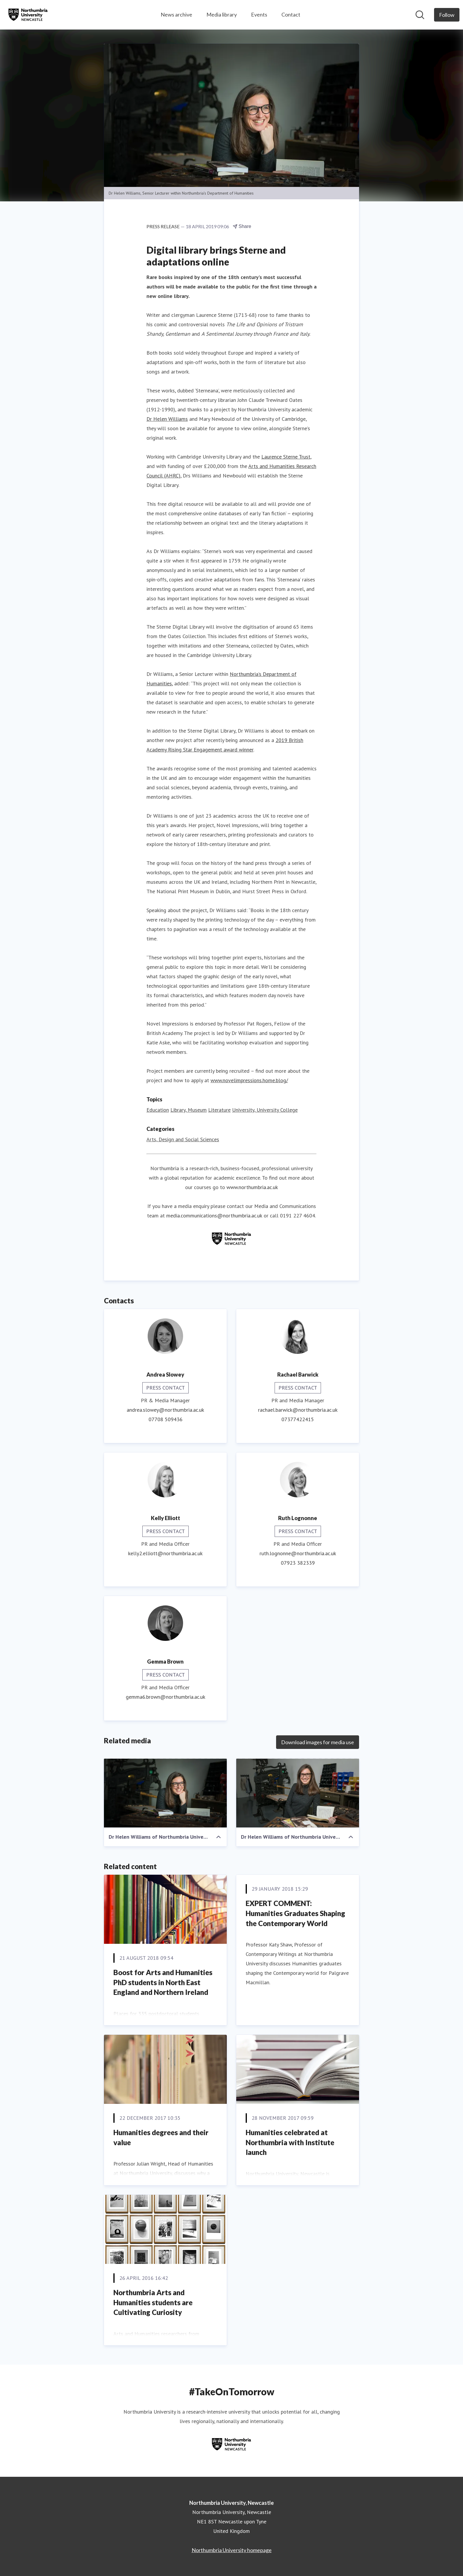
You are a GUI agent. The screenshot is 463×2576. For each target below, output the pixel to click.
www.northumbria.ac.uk (252, 1187)
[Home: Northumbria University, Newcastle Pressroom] (28, 15)
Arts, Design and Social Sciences (182, 1139)
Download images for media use (317, 1742)
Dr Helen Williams (167, 419)
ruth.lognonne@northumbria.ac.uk (298, 1553)
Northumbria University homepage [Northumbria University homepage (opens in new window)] (232, 2550)
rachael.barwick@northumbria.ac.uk (298, 1410)
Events (259, 14)
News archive (176, 14)
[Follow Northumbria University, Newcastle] (446, 15)
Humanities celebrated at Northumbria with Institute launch (290, 2142)
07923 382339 (298, 1563)
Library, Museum (188, 1110)
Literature (219, 1110)
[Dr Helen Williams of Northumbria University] (165, 1793)
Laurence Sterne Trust (285, 457)
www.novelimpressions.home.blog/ (249, 1080)
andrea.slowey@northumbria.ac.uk (165, 1410)
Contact (290, 14)
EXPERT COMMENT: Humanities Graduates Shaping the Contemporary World (295, 1913)
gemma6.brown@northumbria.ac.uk (165, 1697)
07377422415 (297, 1419)
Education (157, 1110)
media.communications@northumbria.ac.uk (214, 1215)
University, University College (265, 1110)
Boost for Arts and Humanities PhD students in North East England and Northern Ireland (162, 1982)
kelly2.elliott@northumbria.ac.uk (165, 1553)
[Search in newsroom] (420, 14)
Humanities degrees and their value (160, 2137)
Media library (221, 14)
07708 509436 (165, 1419)
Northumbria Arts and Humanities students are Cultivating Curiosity (153, 2302)
